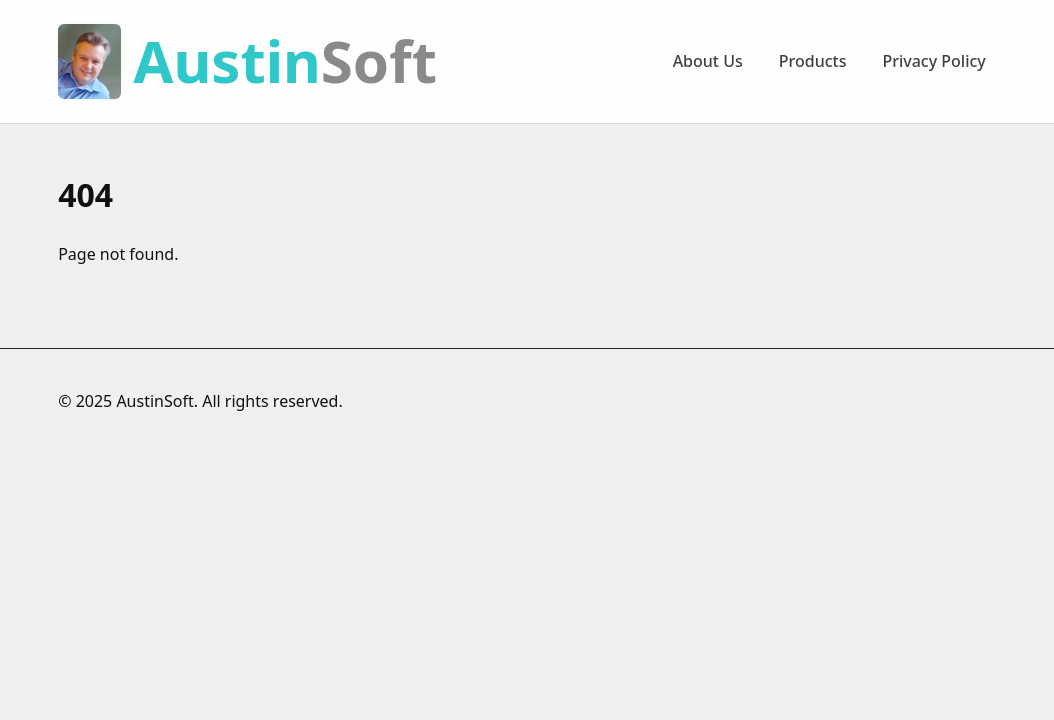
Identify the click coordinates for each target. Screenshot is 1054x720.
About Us (708, 61)
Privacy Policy (933, 61)
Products (813, 61)
